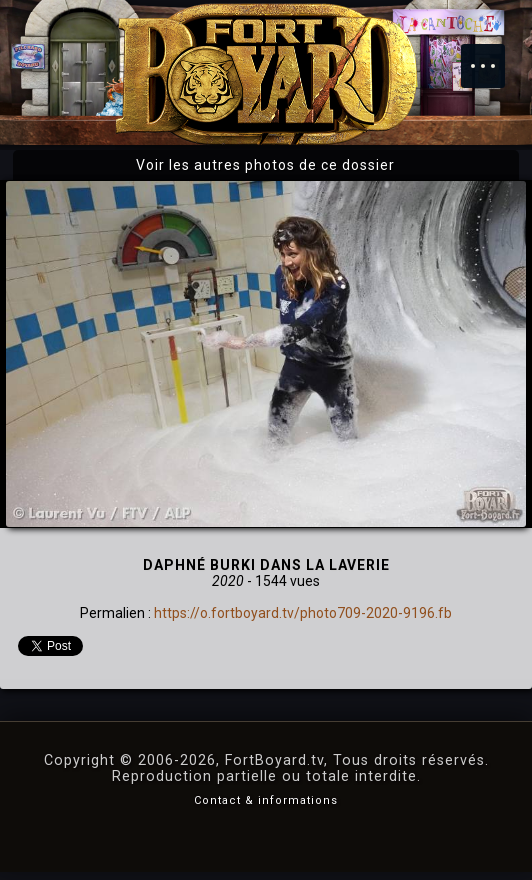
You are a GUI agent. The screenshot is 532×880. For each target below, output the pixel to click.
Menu (493, 56)
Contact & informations (266, 800)
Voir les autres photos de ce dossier (265, 165)
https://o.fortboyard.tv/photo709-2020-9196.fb (303, 613)
